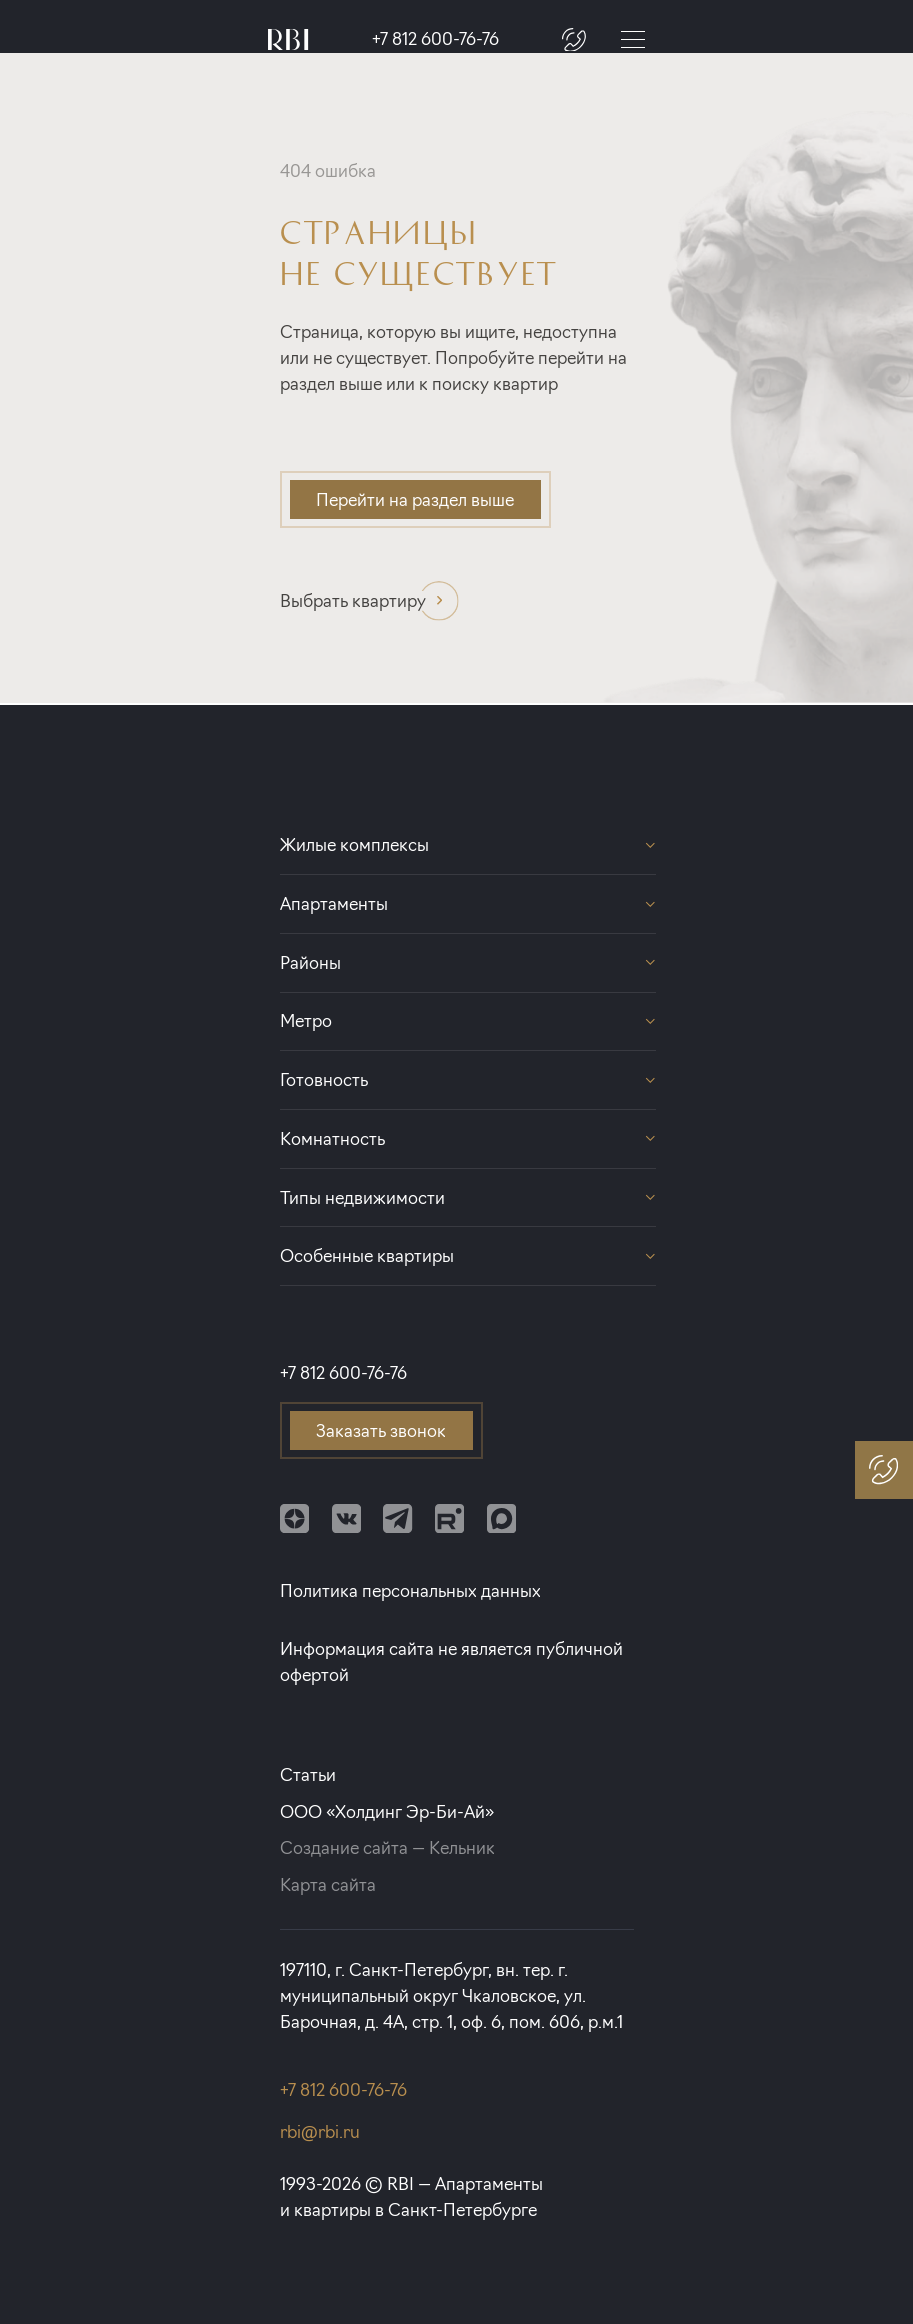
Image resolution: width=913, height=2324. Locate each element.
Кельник (462, 1847)
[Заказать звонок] (574, 39)
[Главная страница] (288, 39)
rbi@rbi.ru (320, 2131)
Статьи (308, 1774)
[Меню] (633, 39)
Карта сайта (328, 1884)
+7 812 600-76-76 (435, 39)
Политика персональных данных (410, 1590)
